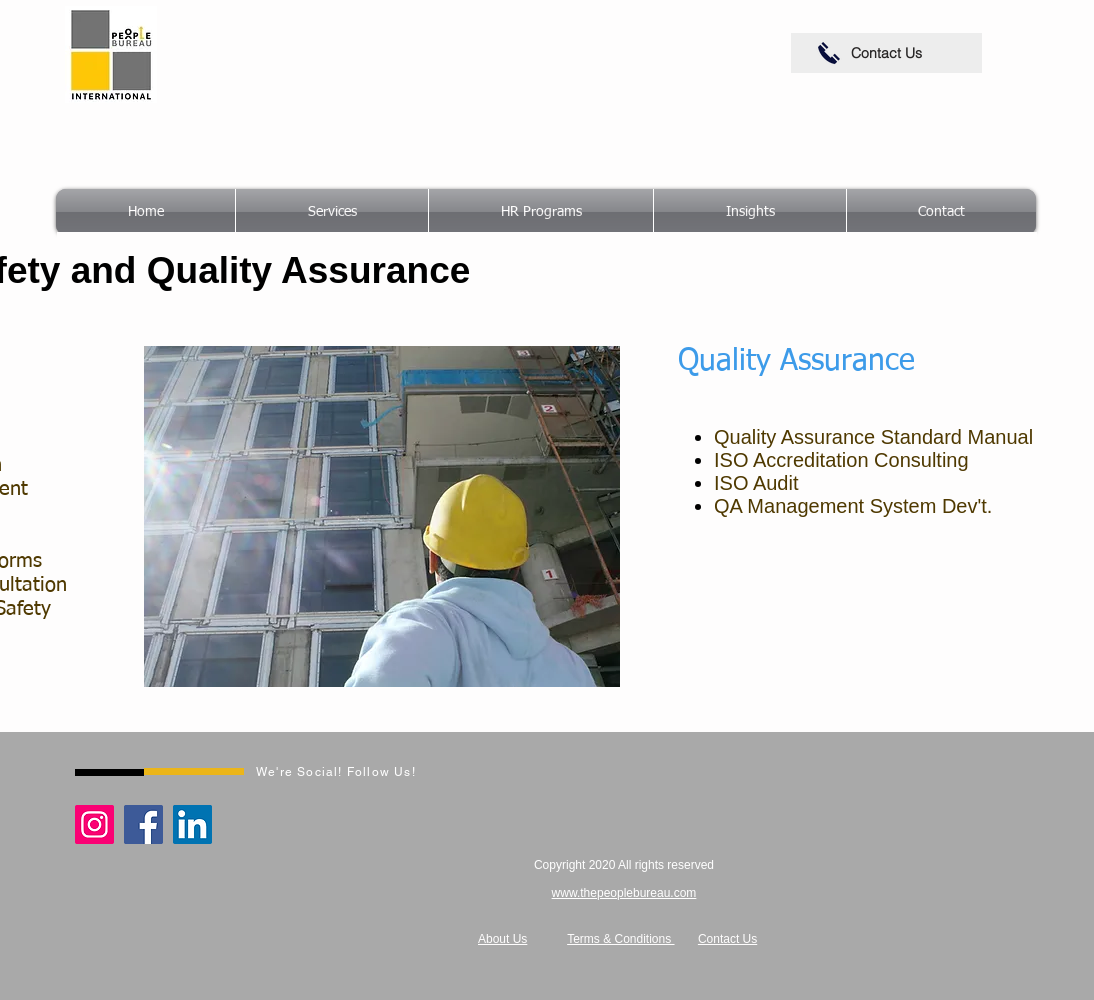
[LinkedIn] (192, 824)
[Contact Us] (886, 53)
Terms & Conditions (620, 939)
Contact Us (727, 939)
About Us (502, 939)
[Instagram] (94, 824)
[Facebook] (143, 824)
